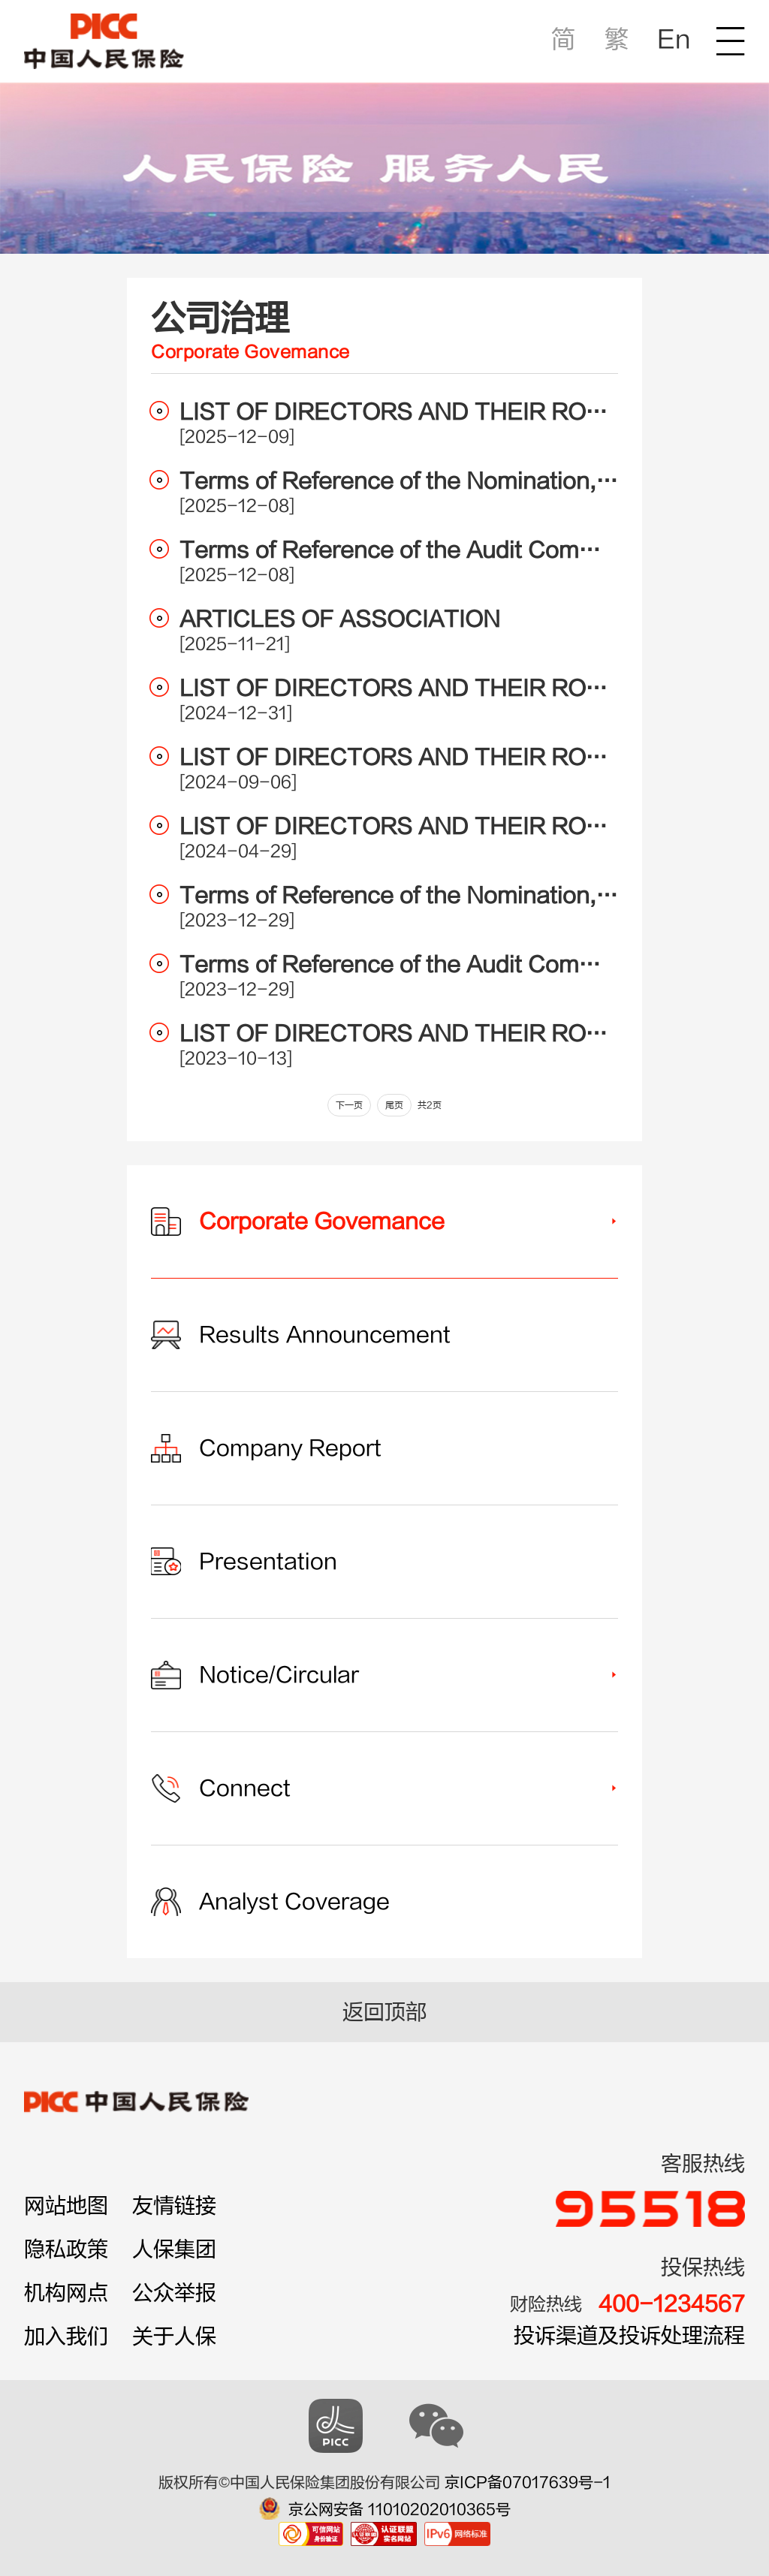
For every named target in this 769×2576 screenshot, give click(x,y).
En (674, 39)
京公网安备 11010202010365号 (399, 2509)
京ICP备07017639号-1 (528, 2482)
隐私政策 (66, 2249)
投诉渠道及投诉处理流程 (629, 2336)
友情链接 (174, 2206)
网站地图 (66, 2206)
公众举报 (174, 2293)
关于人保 (174, 2336)
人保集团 (174, 2249)
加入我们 (66, 2336)
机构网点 (66, 2293)
